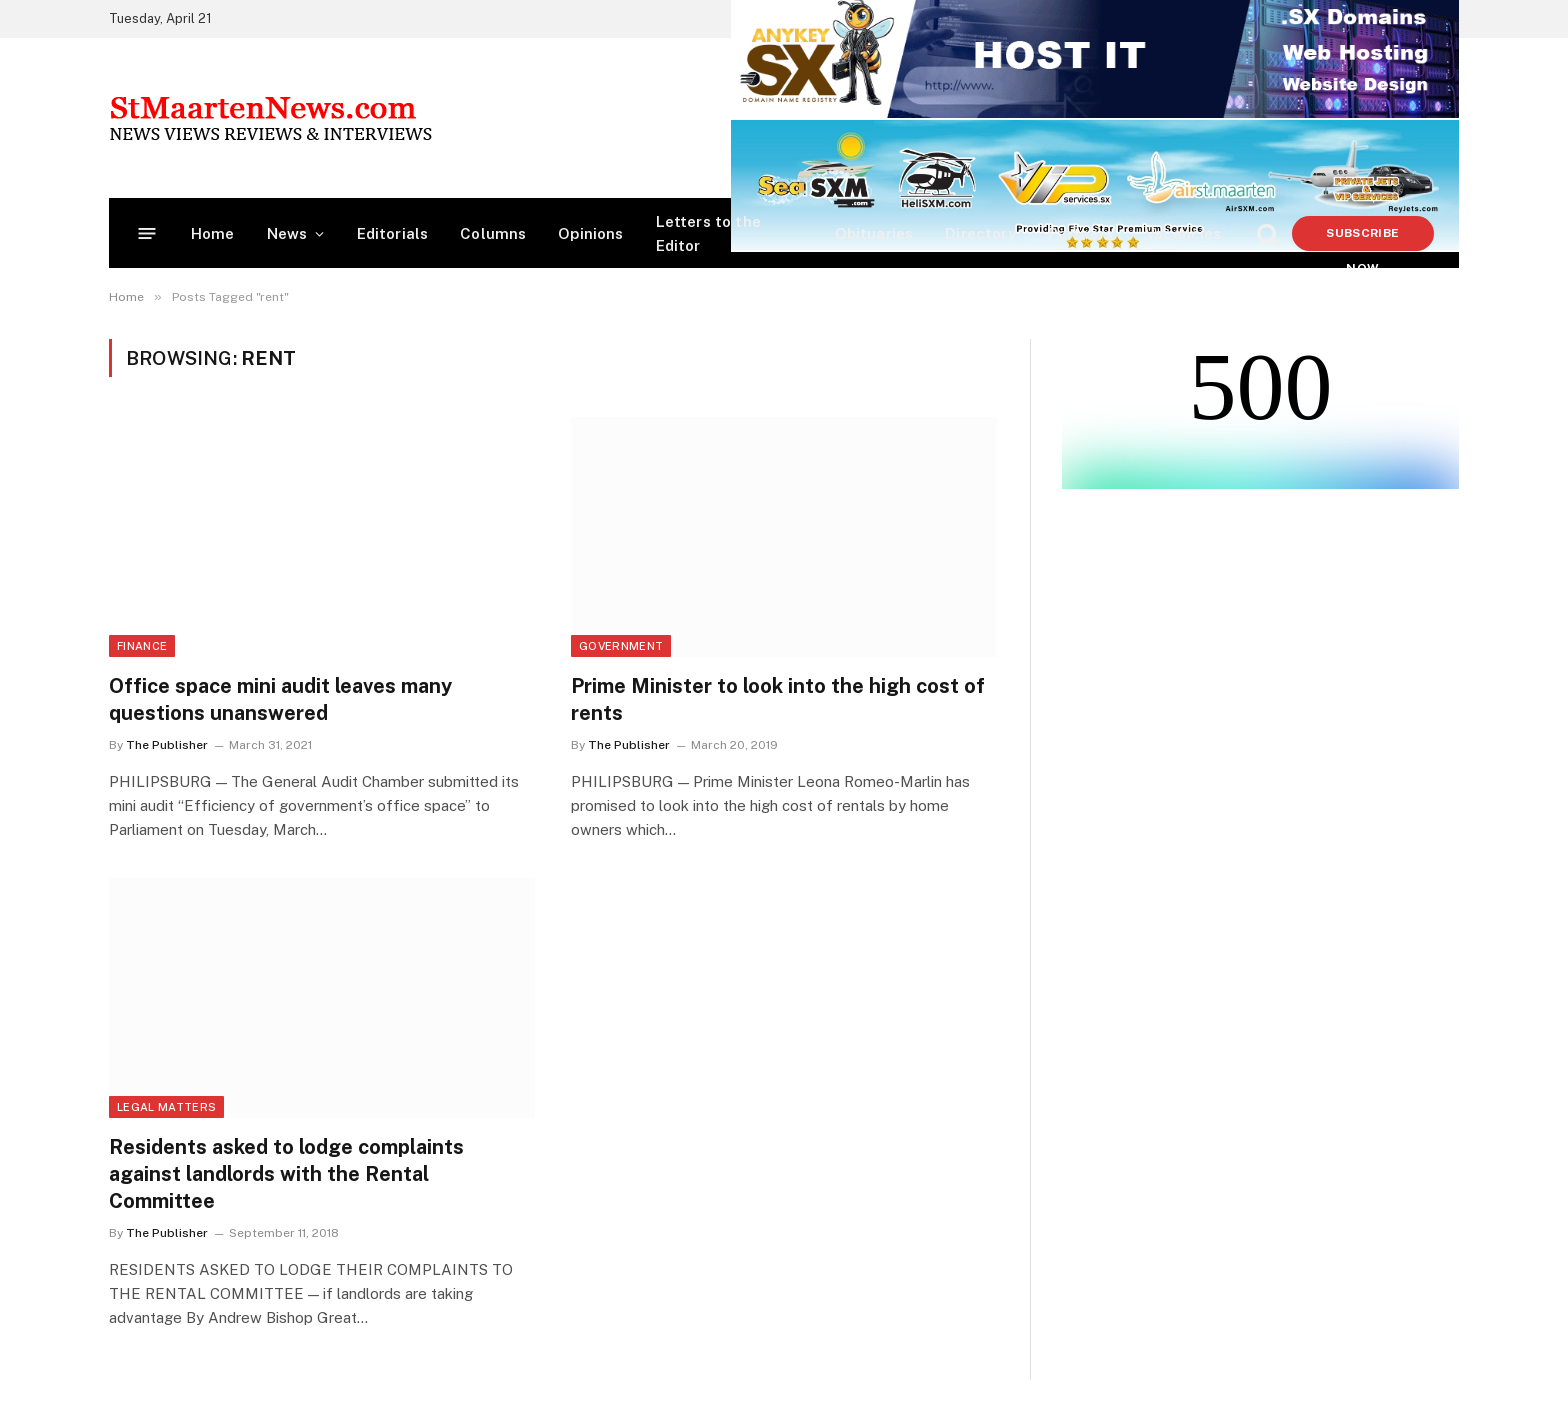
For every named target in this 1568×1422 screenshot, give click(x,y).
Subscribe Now (1362, 238)
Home (213, 233)
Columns (493, 233)
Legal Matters (166, 1107)
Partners (1080, 233)
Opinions (590, 233)
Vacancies (1183, 233)
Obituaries (874, 233)
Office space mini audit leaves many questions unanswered (280, 699)
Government (621, 646)
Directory (980, 233)
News (287, 233)
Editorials (393, 233)
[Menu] (147, 233)
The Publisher (167, 745)
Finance (142, 646)
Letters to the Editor (708, 233)
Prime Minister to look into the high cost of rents (778, 699)
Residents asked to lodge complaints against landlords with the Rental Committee (286, 1174)
